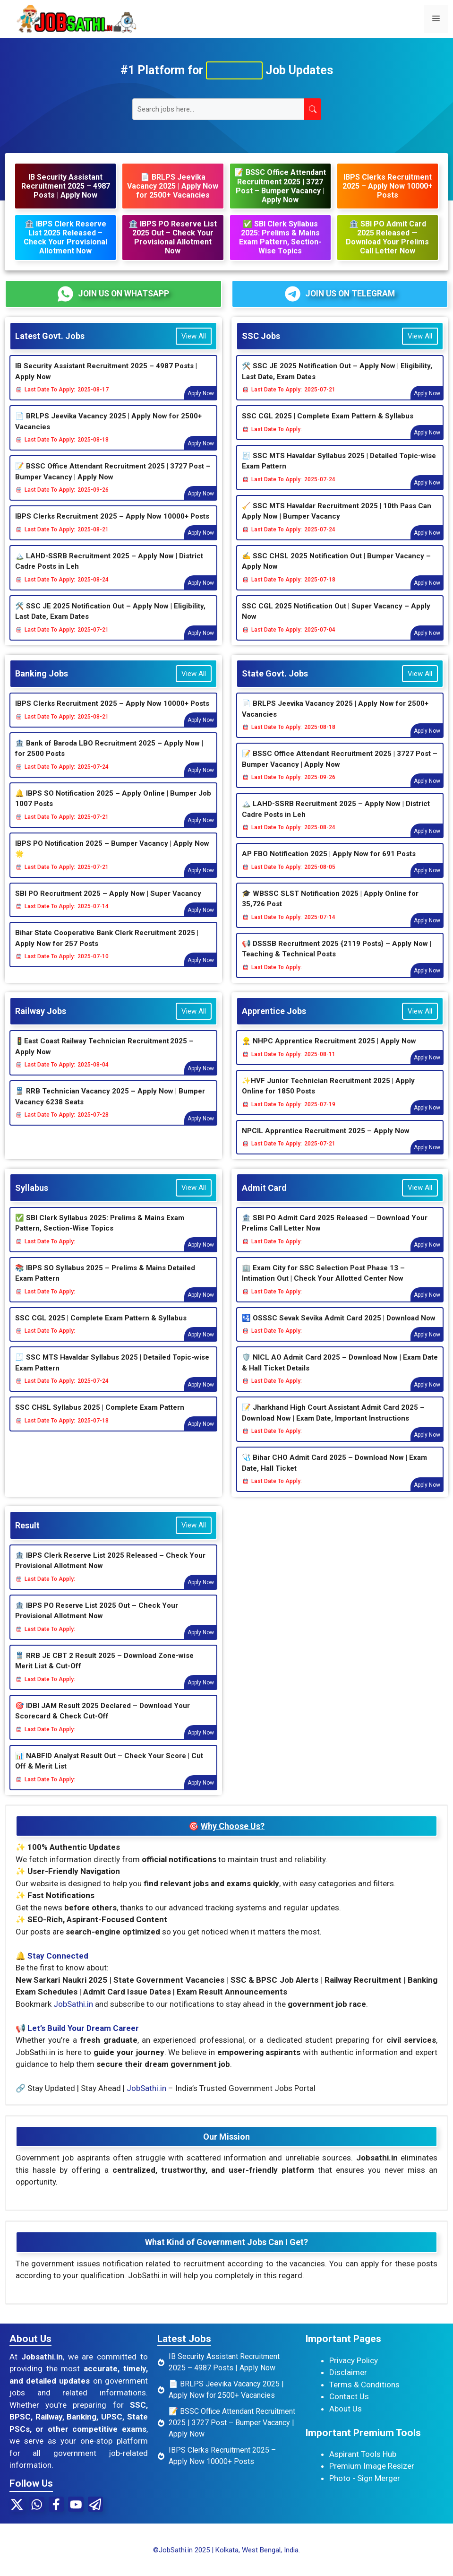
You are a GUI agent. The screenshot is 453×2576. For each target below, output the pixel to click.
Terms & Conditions (364, 2396)
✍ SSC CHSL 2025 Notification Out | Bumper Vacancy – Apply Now (336, 572)
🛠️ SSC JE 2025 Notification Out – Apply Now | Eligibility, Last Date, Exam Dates (110, 623)
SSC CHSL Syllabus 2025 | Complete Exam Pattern (99, 1418)
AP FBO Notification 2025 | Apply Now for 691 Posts (329, 865)
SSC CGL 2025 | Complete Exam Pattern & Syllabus (327, 427)
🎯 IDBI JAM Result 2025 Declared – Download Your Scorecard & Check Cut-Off (102, 1722)
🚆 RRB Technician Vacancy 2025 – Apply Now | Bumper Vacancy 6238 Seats (110, 1108)
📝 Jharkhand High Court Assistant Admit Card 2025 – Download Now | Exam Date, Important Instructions (333, 1424)
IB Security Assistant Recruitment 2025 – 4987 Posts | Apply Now (106, 382)
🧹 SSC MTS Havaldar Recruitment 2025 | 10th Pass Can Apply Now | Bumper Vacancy (336, 522)
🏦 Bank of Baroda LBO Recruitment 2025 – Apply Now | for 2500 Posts (109, 760)
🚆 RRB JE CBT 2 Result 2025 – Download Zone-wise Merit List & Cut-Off (104, 1672)
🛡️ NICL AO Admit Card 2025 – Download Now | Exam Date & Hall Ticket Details (340, 1374)
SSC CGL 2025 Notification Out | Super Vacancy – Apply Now (336, 623)
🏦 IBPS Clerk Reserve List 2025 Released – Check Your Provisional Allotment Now (110, 1572)
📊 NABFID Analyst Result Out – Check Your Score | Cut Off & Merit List (109, 1772)
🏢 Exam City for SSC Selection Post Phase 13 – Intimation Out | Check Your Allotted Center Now (323, 1284)
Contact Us (349, 2407)
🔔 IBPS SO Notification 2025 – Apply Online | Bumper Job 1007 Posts (113, 810)
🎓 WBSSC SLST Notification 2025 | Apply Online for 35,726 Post (330, 910)
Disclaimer (348, 2383)
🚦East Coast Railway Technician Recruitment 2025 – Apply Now (104, 1057)
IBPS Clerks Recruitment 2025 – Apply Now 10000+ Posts (112, 527)
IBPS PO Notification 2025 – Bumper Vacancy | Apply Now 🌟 (112, 860)
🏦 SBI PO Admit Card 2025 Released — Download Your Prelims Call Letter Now (334, 1234)
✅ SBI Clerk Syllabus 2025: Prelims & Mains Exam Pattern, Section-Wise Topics (99, 1234)
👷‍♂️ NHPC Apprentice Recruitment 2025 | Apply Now (329, 1052)
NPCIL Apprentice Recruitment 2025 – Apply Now (326, 1142)
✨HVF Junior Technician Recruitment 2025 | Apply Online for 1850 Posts (328, 1097)
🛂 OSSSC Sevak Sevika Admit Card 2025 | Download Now (339, 1329)
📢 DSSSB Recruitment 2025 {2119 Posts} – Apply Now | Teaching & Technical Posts (336, 960)
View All (193, 347)
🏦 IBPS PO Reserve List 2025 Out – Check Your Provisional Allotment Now (96, 1622)
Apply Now (201, 404)
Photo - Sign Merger (364, 2489)
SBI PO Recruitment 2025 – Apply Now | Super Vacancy (108, 905)
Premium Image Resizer (371, 2477)
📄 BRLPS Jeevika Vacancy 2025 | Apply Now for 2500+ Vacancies (108, 432)
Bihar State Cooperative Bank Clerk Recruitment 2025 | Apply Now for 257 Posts (106, 949)
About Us (345, 2420)
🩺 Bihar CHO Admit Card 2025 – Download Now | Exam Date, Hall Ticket (334, 1474)
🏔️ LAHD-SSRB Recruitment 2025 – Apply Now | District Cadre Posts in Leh (109, 572)
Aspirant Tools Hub (362, 2465)
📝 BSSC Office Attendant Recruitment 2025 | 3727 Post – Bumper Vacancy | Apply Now (113, 483)
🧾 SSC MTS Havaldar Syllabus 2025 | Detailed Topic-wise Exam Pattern (339, 472)
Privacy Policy (353, 2372)
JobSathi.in (73, 2015)
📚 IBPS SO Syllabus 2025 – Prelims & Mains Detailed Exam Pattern (105, 1284)
